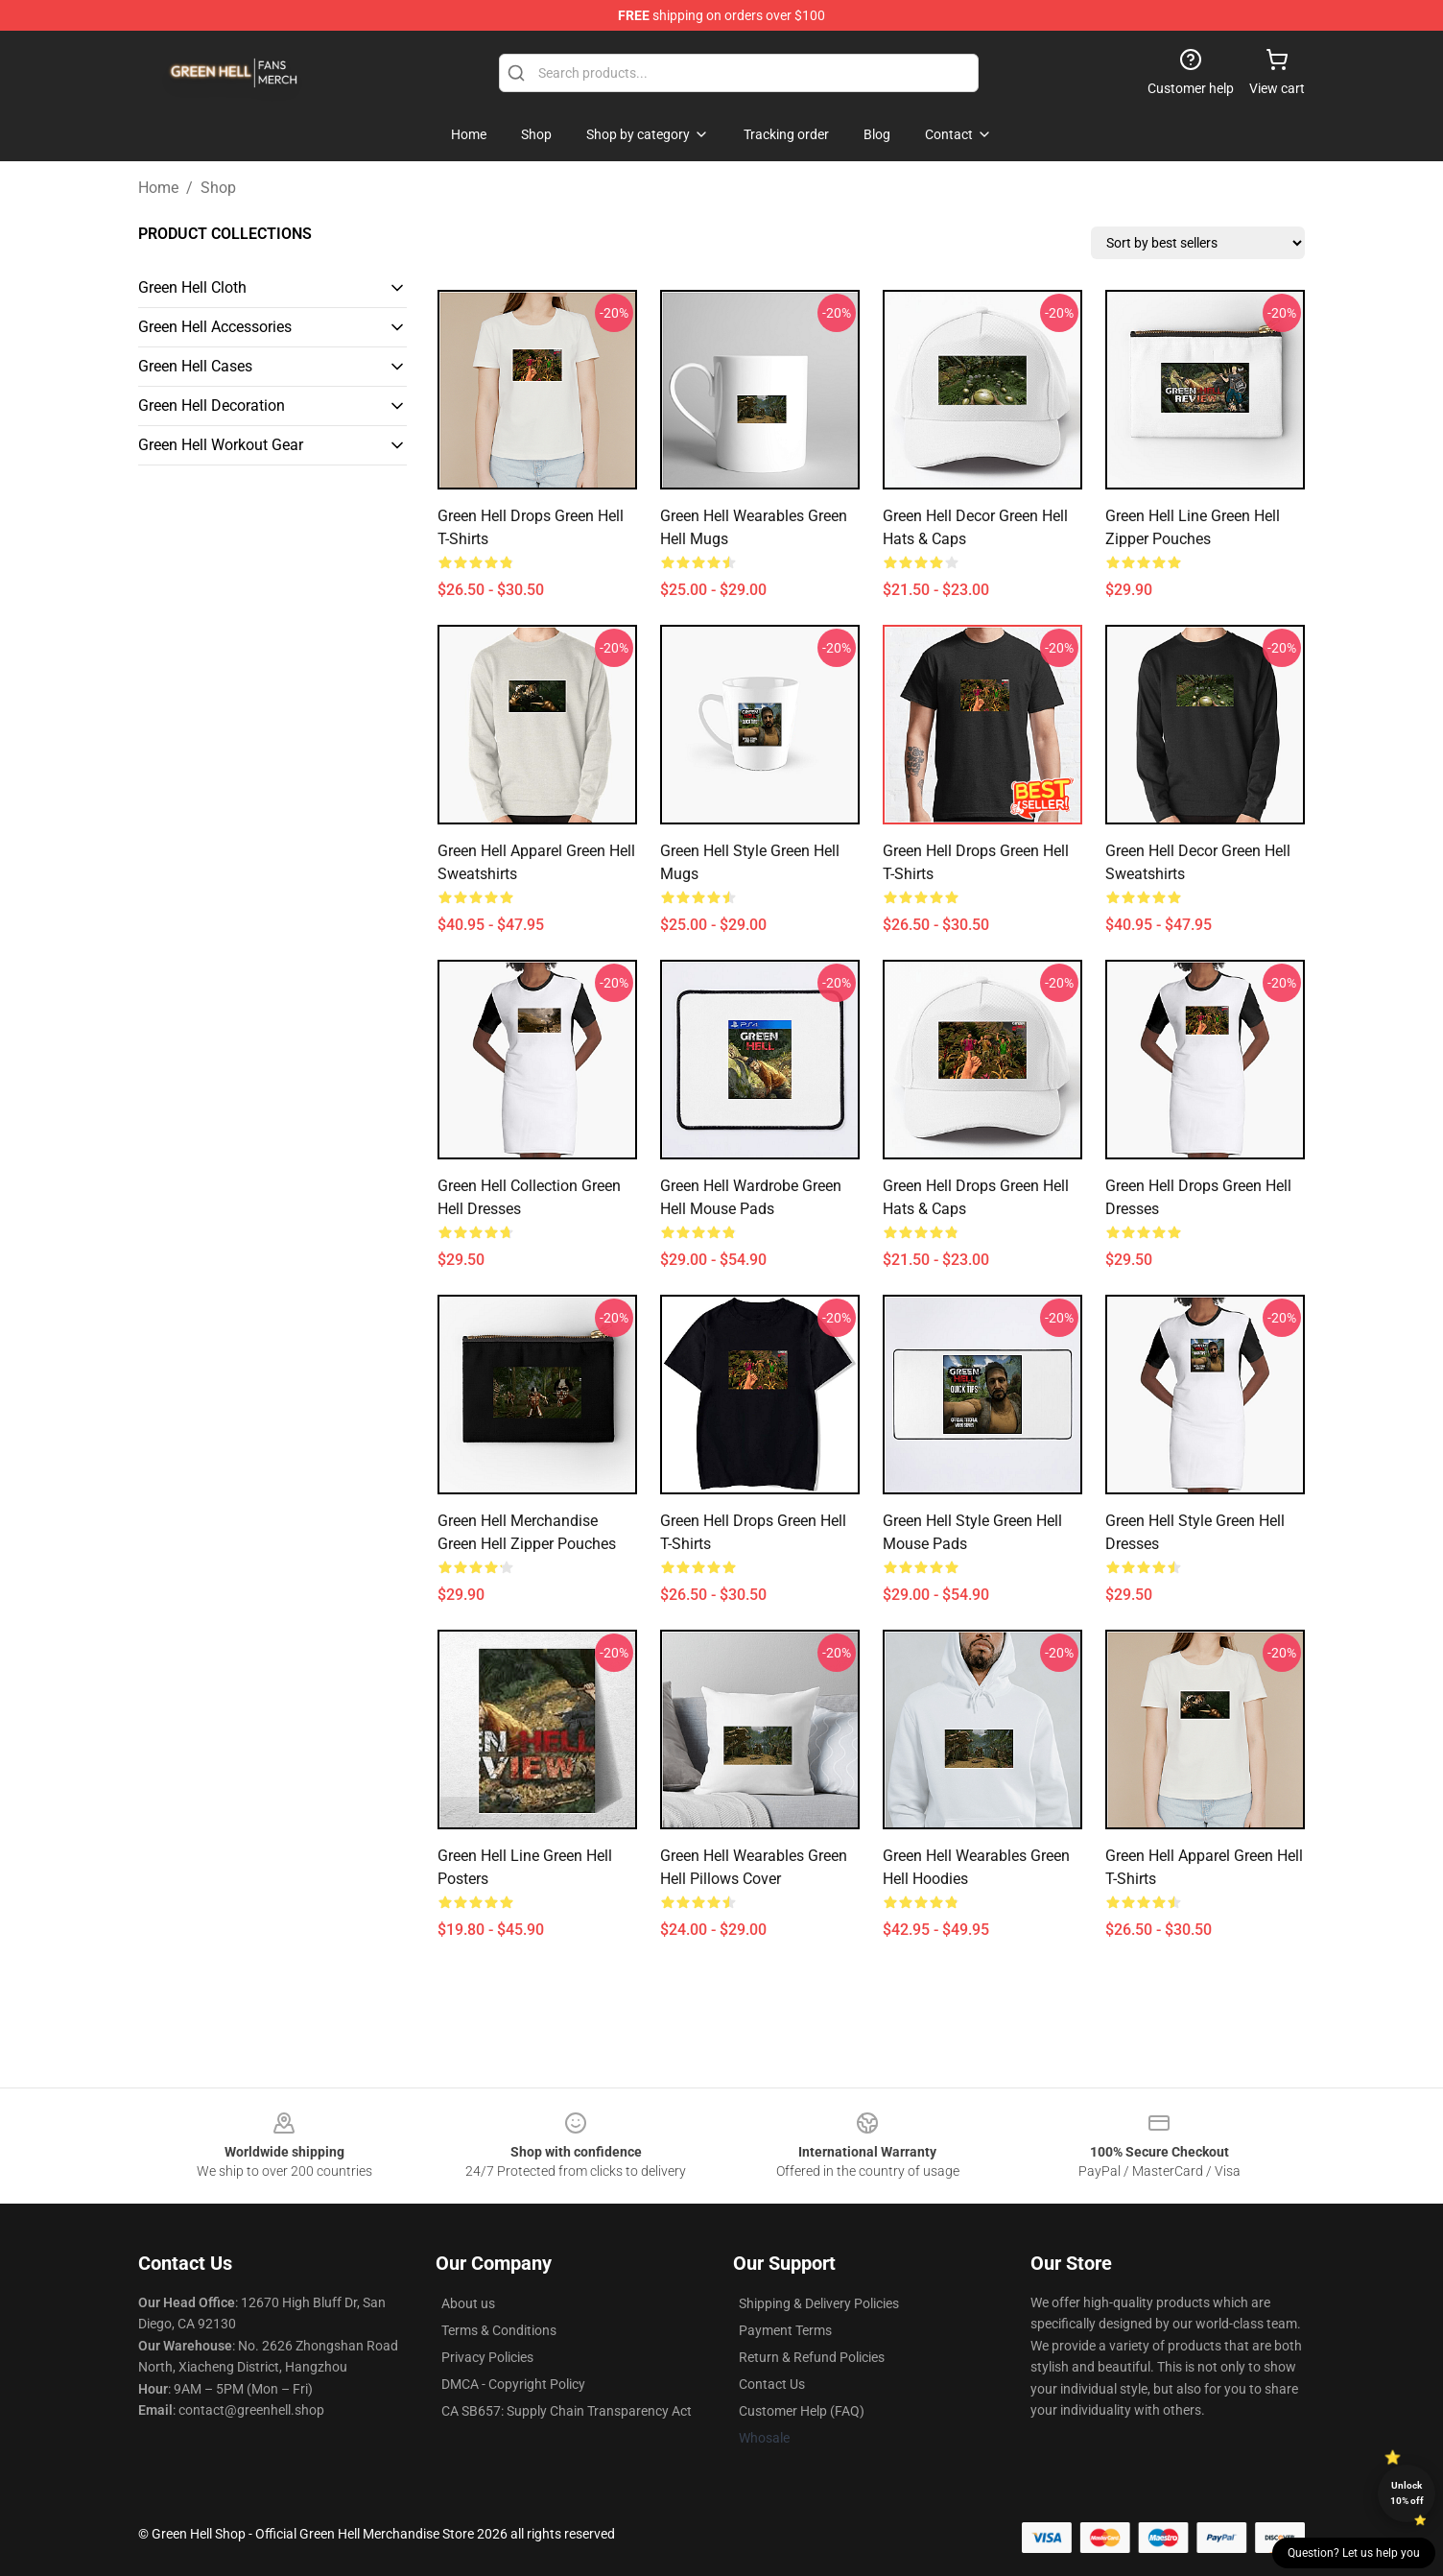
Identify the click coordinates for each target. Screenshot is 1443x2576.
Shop (218, 188)
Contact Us (772, 2384)
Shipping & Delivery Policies (819, 2303)
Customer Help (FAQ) (801, 2411)
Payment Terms (785, 2330)
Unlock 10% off (1407, 2493)
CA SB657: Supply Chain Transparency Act (566, 2411)
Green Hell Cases (195, 366)
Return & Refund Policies (812, 2357)
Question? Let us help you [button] (1354, 2553)
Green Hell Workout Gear (220, 445)
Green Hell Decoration (211, 405)
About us (468, 2303)
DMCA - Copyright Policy (513, 2384)
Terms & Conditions (498, 2330)
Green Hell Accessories (215, 327)
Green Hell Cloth (192, 287)
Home (158, 188)
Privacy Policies (487, 2357)
